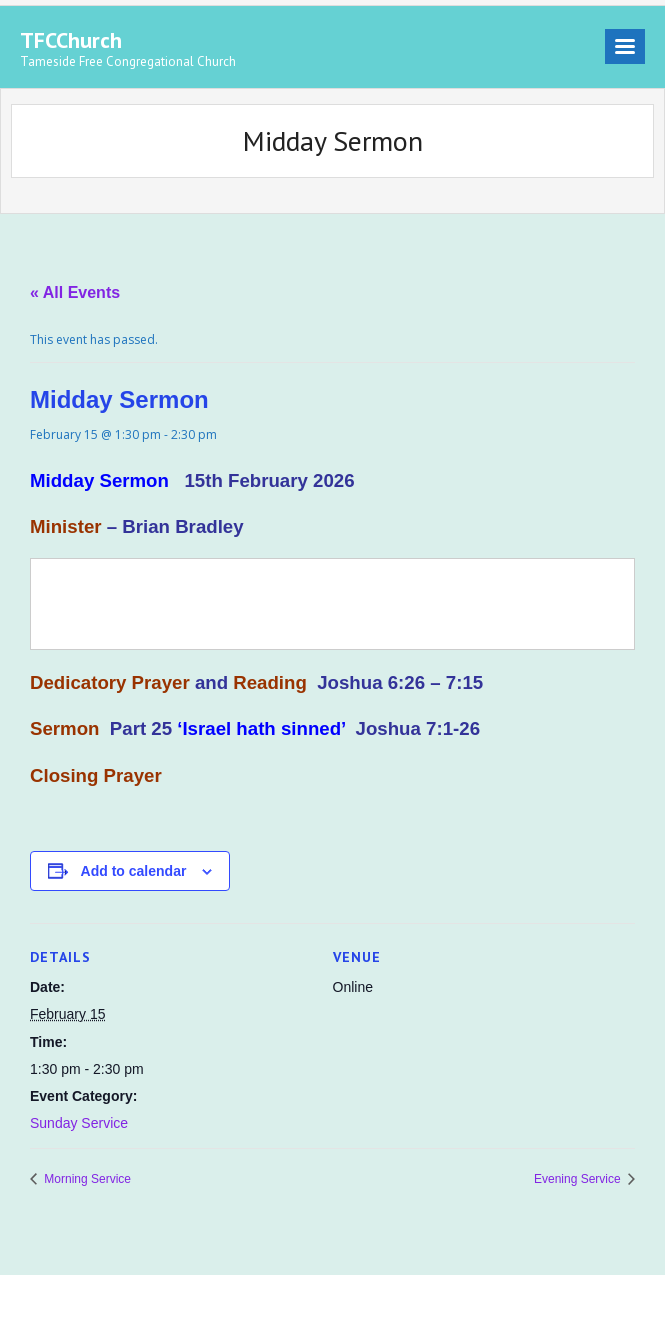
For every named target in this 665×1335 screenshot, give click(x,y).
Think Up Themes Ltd (145, 1304)
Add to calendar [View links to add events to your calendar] (134, 871)
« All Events (75, 292)
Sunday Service (79, 1123)
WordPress (306, 1304)
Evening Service (579, 1179)
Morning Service (86, 1179)
